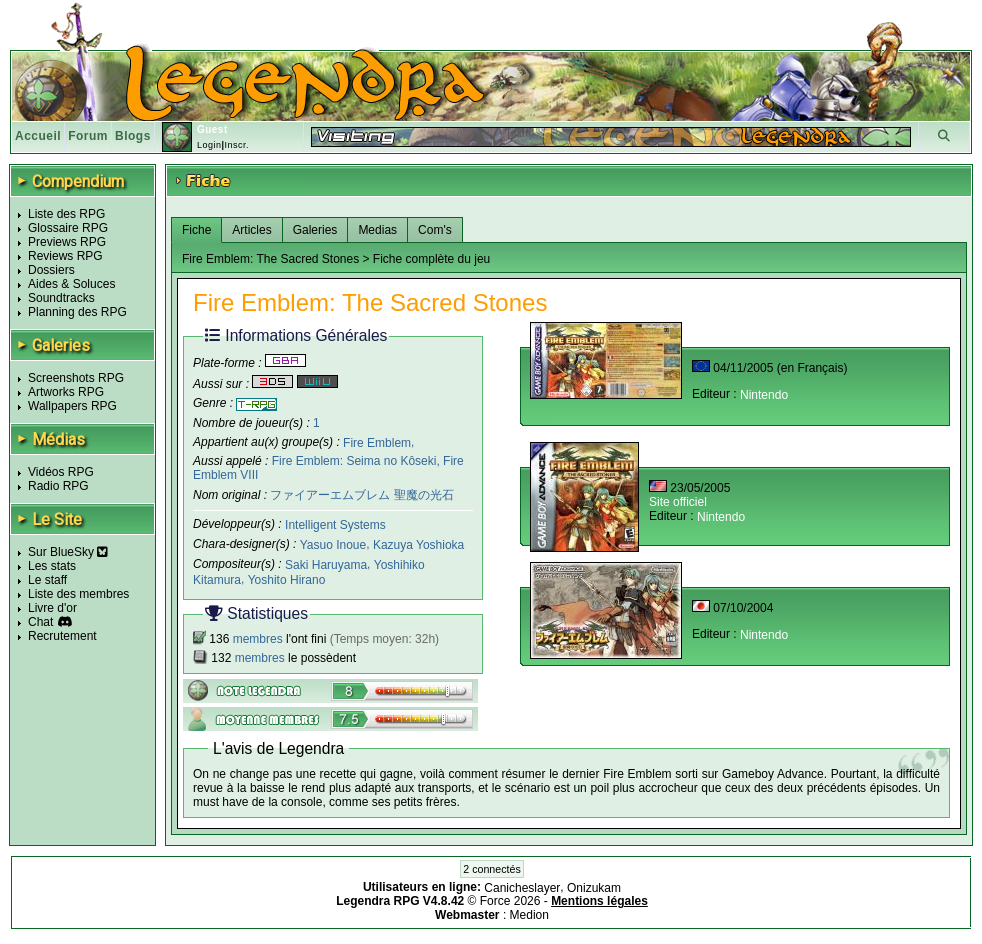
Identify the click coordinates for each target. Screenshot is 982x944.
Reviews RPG (65, 256)
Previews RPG (67, 242)
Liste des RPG (66, 214)
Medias (377, 230)
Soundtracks (61, 298)
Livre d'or (52, 608)
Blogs (133, 136)
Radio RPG (58, 486)
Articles (251, 230)
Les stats (52, 566)
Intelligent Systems (335, 525)
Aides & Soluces (71, 284)
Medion (529, 915)
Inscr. (236, 145)
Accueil (38, 136)
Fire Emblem (377, 442)
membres (258, 639)
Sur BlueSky (68, 552)
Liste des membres (78, 594)
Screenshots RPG (76, 378)
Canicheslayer (522, 887)
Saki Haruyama (326, 565)
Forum (88, 136)
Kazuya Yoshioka (418, 545)
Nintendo (764, 395)
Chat (40, 622)
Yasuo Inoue (333, 545)
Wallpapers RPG (72, 406)
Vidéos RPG (61, 472)
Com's (435, 230)
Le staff (47, 580)
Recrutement (62, 636)
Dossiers (51, 270)
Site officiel (678, 502)
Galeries (315, 230)
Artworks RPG (66, 392)
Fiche (196, 230)
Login (209, 145)
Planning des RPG (77, 312)
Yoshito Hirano (287, 580)
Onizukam (594, 887)
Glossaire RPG (68, 228)
